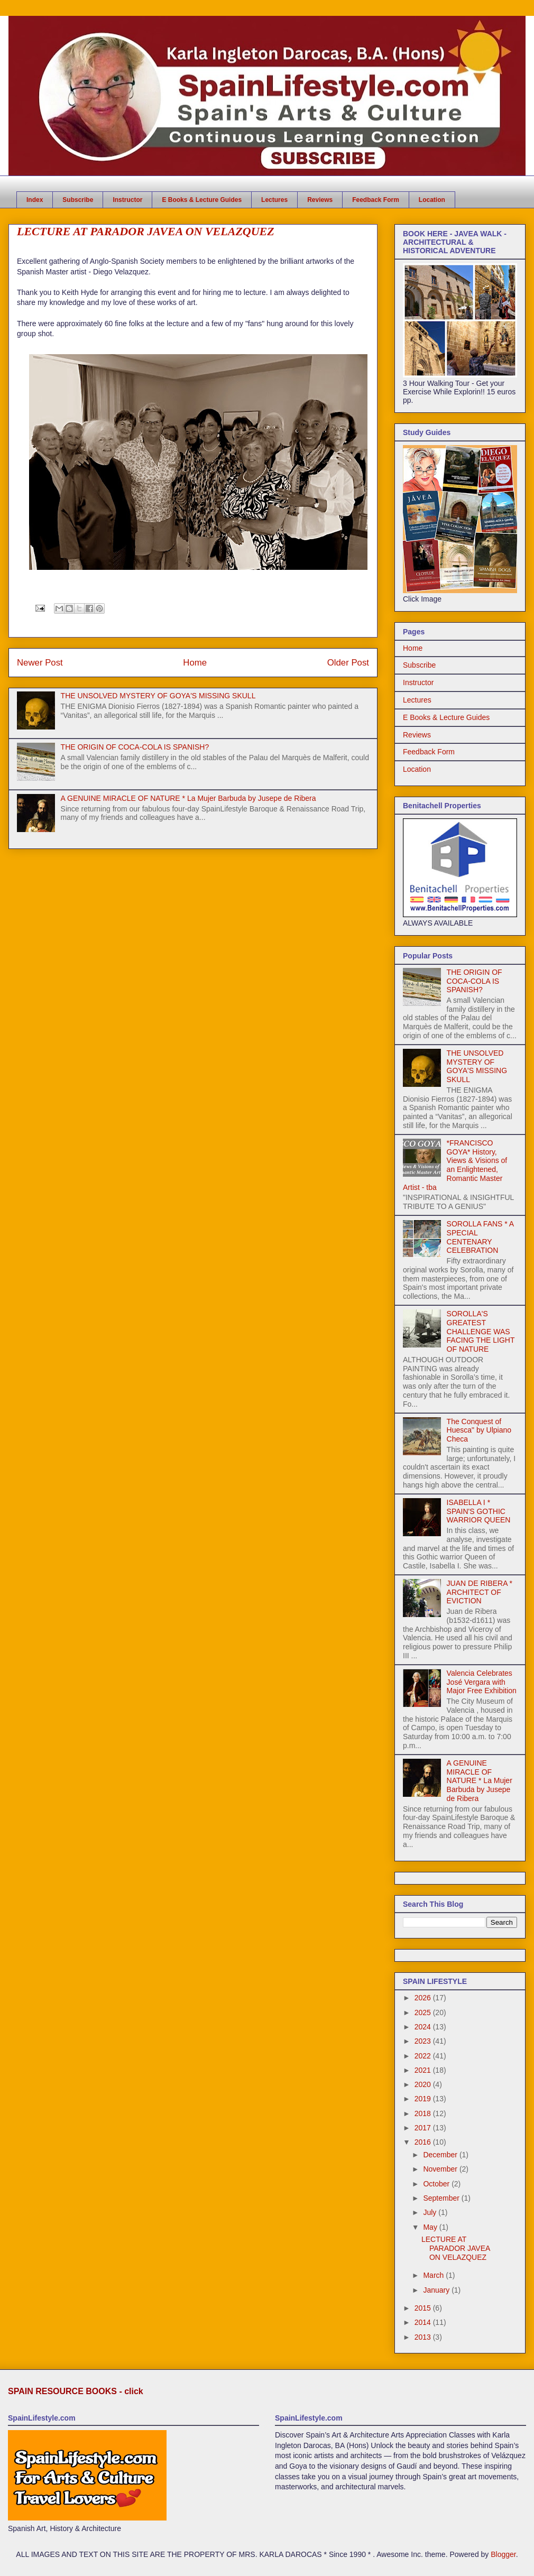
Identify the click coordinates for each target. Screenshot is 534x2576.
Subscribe (77, 200)
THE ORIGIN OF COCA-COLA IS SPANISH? (135, 747)
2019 (424, 2098)
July (430, 2212)
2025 (424, 2012)
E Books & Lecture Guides (202, 200)
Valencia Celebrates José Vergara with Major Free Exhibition (482, 1682)
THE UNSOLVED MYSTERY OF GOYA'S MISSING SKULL (158, 695)
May (431, 2227)
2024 (424, 2027)
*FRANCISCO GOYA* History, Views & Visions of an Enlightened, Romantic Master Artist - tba (455, 1165)
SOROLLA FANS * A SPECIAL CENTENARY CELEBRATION (480, 1237)
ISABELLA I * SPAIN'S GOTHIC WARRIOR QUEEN (479, 1511)
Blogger (503, 2554)
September (442, 2198)
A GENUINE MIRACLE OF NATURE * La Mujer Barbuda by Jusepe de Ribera (188, 798)
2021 (424, 2070)
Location (432, 200)
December (441, 2154)
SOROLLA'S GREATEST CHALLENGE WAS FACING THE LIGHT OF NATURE (481, 1331)
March (434, 2275)
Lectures (274, 200)
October (437, 2184)
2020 (424, 2084)
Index (34, 200)
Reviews (320, 200)
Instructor (127, 200)
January (437, 2290)
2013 (424, 2337)
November (441, 2169)
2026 (424, 1997)
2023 (424, 2041)
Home (195, 663)
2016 (424, 2142)
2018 (424, 2113)
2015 (424, 2308)
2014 (424, 2322)
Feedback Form (375, 200)
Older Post (348, 663)
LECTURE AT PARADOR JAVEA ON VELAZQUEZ (455, 2248)
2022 (424, 2056)
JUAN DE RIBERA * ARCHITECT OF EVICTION (479, 1592)
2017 (424, 2127)
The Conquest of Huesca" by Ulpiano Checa (479, 1430)
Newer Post (40, 663)
